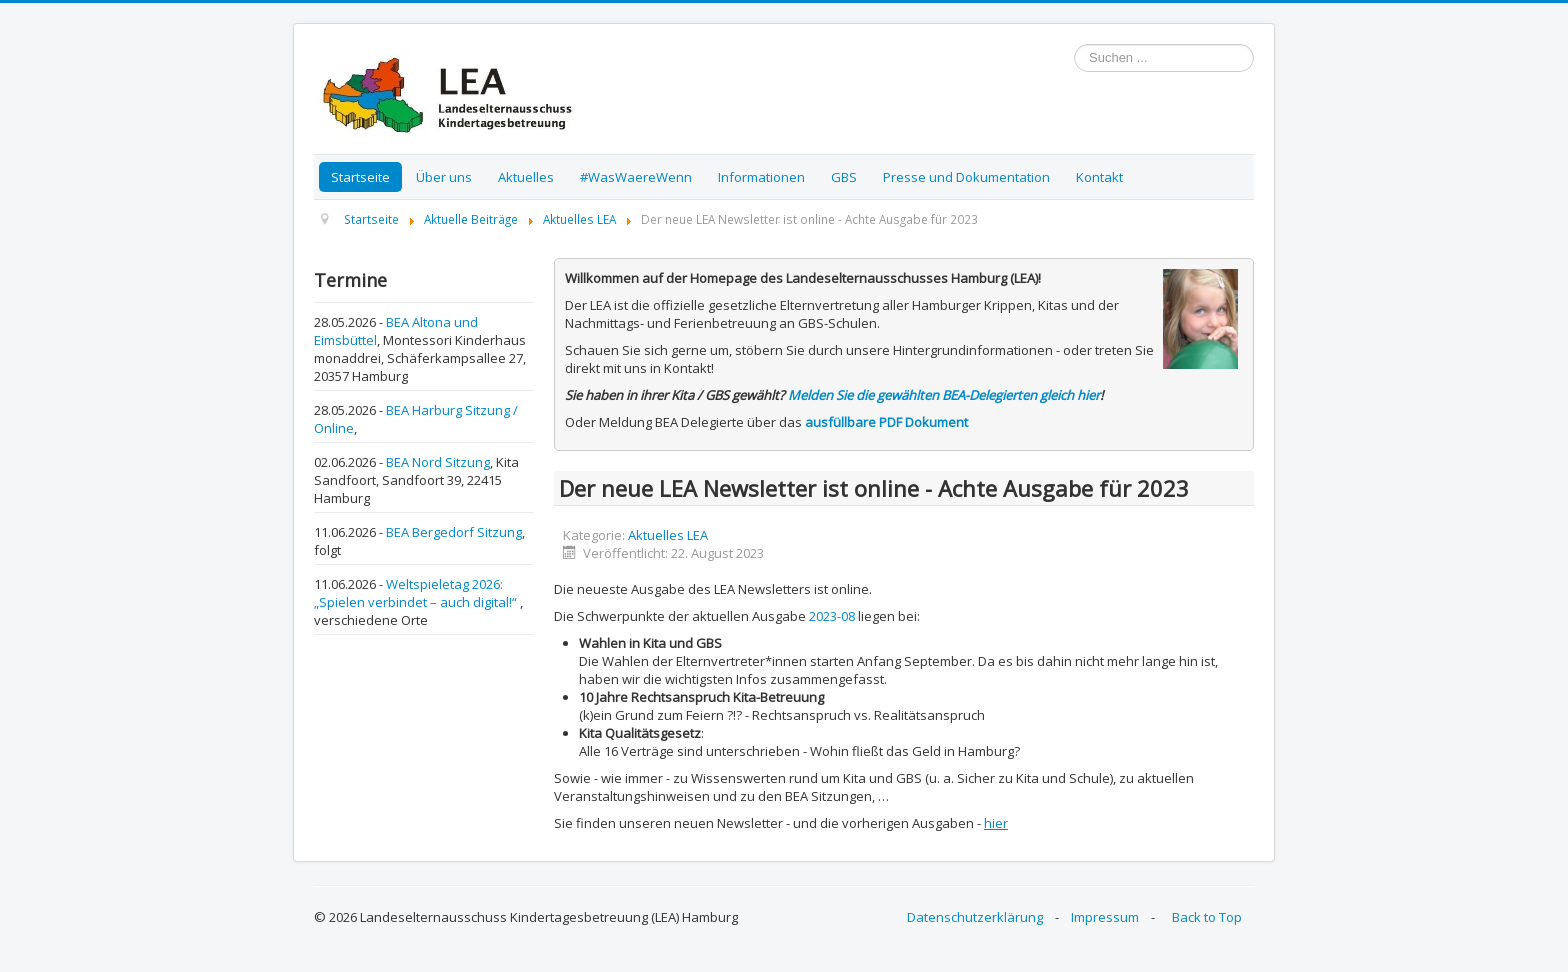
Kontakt (1099, 177)
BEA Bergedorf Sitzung (454, 532)
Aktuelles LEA (668, 535)
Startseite (360, 177)
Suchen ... (1074, 44)
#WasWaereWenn (636, 177)
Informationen (761, 177)
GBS (844, 177)
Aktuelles (526, 177)
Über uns (444, 177)
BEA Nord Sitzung (438, 462)
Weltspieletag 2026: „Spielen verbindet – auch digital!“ (417, 593)
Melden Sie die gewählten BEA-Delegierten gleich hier (944, 395)
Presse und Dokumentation (966, 177)
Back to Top (1207, 917)
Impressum (1105, 917)
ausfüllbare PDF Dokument (886, 422)
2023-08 (832, 616)
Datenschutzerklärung (975, 917)
